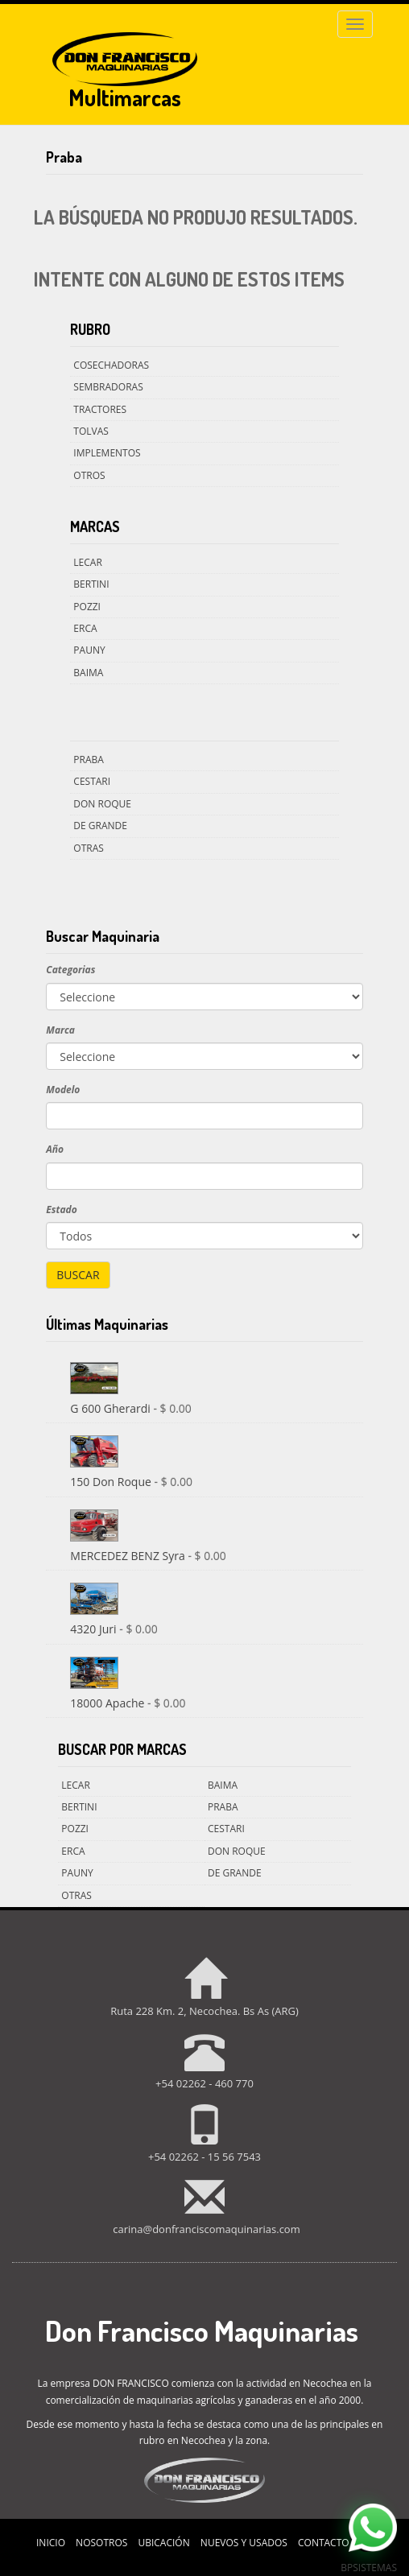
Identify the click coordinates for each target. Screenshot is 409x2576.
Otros (89, 475)
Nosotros (101, 2542)
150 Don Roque (112, 1481)
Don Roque (102, 804)
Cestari (91, 781)
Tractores (99, 409)
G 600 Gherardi (111, 1408)
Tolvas (91, 431)
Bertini (91, 584)
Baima (88, 672)
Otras (88, 848)
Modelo (63, 1089)
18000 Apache (108, 1703)
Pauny (89, 650)
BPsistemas (369, 2567)
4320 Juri (94, 1629)
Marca (60, 1030)
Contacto (323, 2542)
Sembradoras (108, 387)
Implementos (106, 453)
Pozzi (87, 606)
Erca (85, 628)
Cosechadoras (111, 365)
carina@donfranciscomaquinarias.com (206, 2229)
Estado (61, 1209)
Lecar (87, 562)
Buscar (77, 1274)
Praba (88, 759)
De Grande (100, 825)
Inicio (50, 2542)
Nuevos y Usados (243, 2542)
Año (55, 1149)
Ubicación (163, 2542)
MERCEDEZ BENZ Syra (129, 1555)
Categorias (70, 969)
